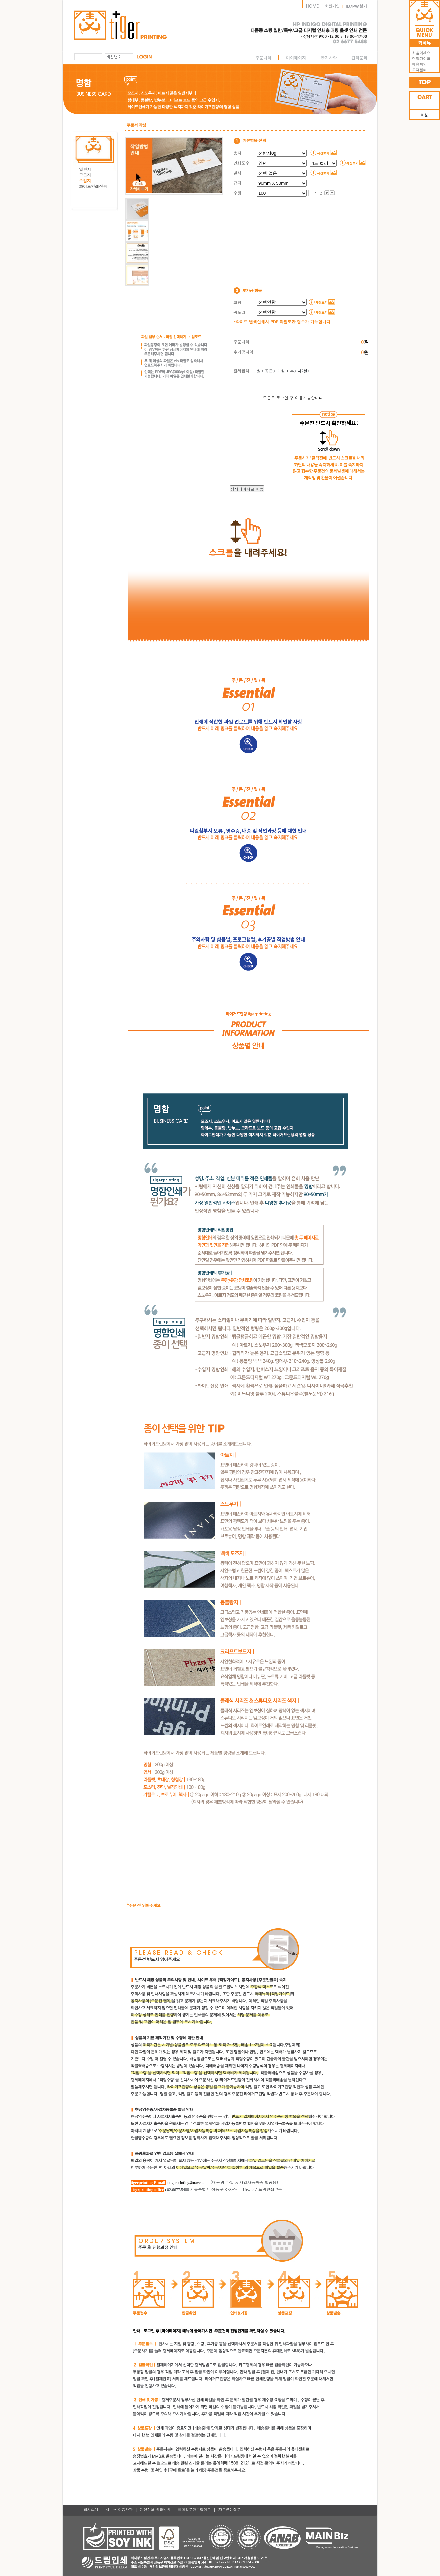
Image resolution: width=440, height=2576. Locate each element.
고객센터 (418, 69)
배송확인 (418, 64)
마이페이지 (296, 57)
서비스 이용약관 (119, 2510)
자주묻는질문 (229, 2510)
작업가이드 (420, 58)
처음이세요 (420, 52)
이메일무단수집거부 (194, 2510)
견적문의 (359, 57)
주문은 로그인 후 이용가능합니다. (294, 397)
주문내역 (263, 57)
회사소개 (91, 2510)
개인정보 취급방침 (155, 2510)
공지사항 (329, 57)
